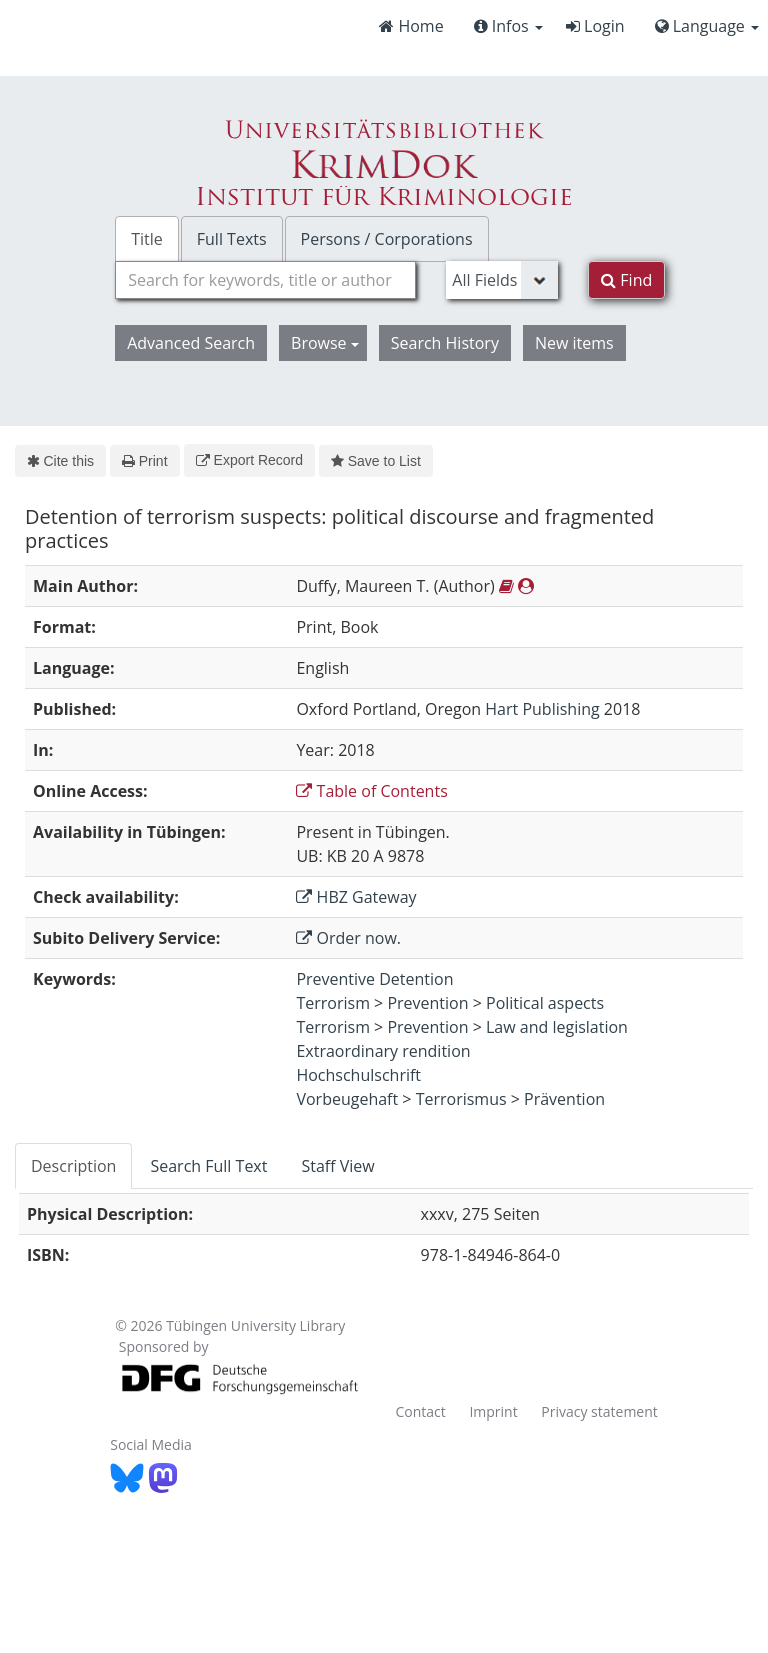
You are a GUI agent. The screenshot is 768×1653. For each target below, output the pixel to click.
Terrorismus (461, 1099)
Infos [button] (508, 26)
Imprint (493, 1411)
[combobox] (265, 280)
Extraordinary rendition (383, 1051)
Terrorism (333, 1003)
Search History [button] (445, 343)
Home (411, 26)
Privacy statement (599, 1411)
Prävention (564, 1099)
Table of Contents (371, 791)
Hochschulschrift (358, 1075)
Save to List (376, 461)
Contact (420, 1411)
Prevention (427, 1003)
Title (147, 239)
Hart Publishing (542, 709)
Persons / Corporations (387, 239)
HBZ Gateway (356, 897)
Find (626, 280)
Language (707, 26)
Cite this (60, 461)
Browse (325, 343)
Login (595, 26)
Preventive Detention (374, 979)
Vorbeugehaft (347, 1099)
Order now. (348, 938)
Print (144, 461)
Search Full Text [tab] (208, 1166)
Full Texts (232, 239)
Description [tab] (73, 1166)
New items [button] (574, 343)
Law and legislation (557, 1027)
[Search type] (502, 280)
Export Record (249, 460)
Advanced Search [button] (191, 343)
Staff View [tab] (337, 1166)
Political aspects (545, 1003)
